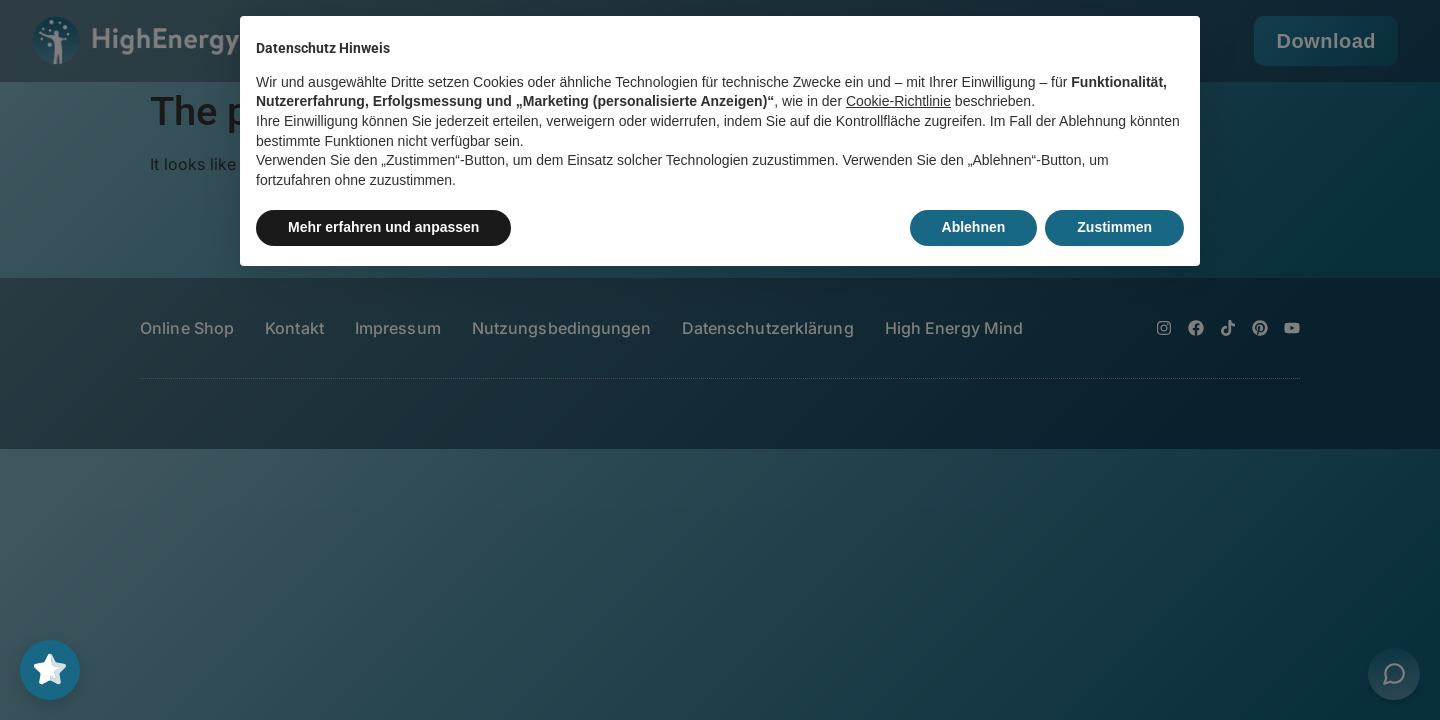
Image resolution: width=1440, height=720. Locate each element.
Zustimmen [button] (1114, 227)
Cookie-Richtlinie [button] (898, 101)
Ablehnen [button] (974, 227)
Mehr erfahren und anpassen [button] (383, 227)
